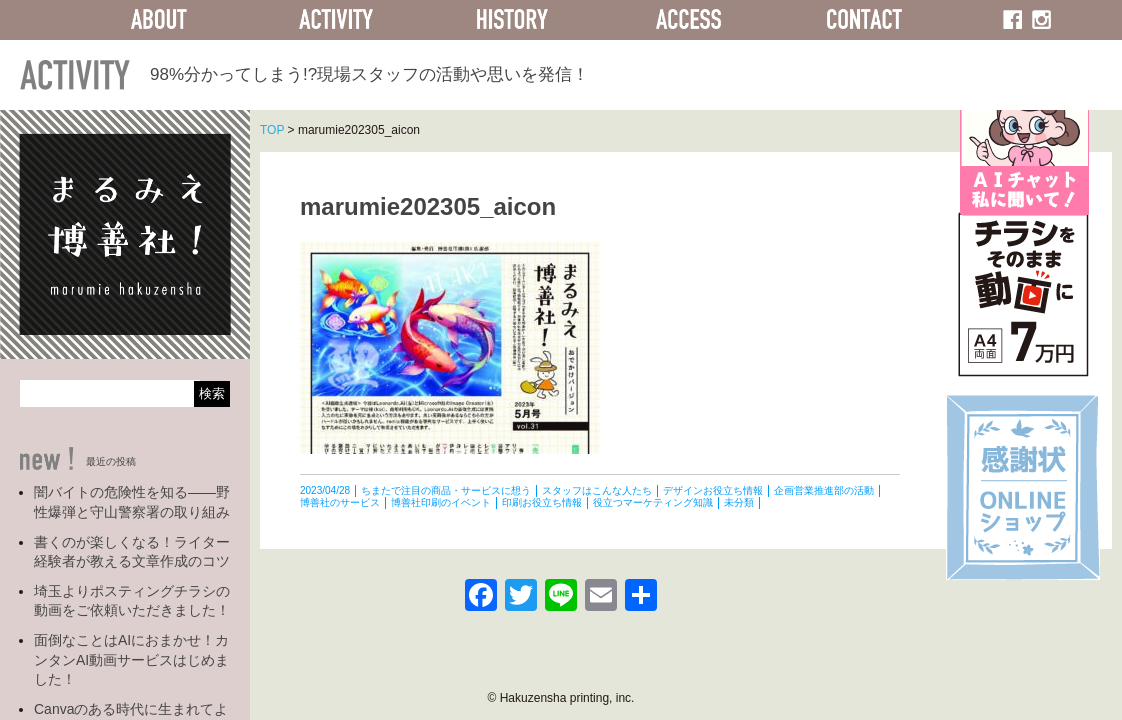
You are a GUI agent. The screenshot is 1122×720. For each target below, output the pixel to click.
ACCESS (688, 20)
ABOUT (159, 20)
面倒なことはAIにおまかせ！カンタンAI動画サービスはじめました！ (131, 659)
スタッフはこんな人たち (597, 490)
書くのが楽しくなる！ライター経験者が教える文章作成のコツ (132, 552)
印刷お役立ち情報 (542, 502)
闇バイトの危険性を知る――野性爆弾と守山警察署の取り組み (132, 502)
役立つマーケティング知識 (653, 502)
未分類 (739, 502)
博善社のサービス (340, 502)
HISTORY (512, 20)
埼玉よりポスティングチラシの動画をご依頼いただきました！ (132, 601)
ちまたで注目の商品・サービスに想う (446, 490)
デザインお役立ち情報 (713, 490)
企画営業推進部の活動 (824, 490)
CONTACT (865, 20)
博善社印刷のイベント (441, 502)
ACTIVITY (335, 20)
